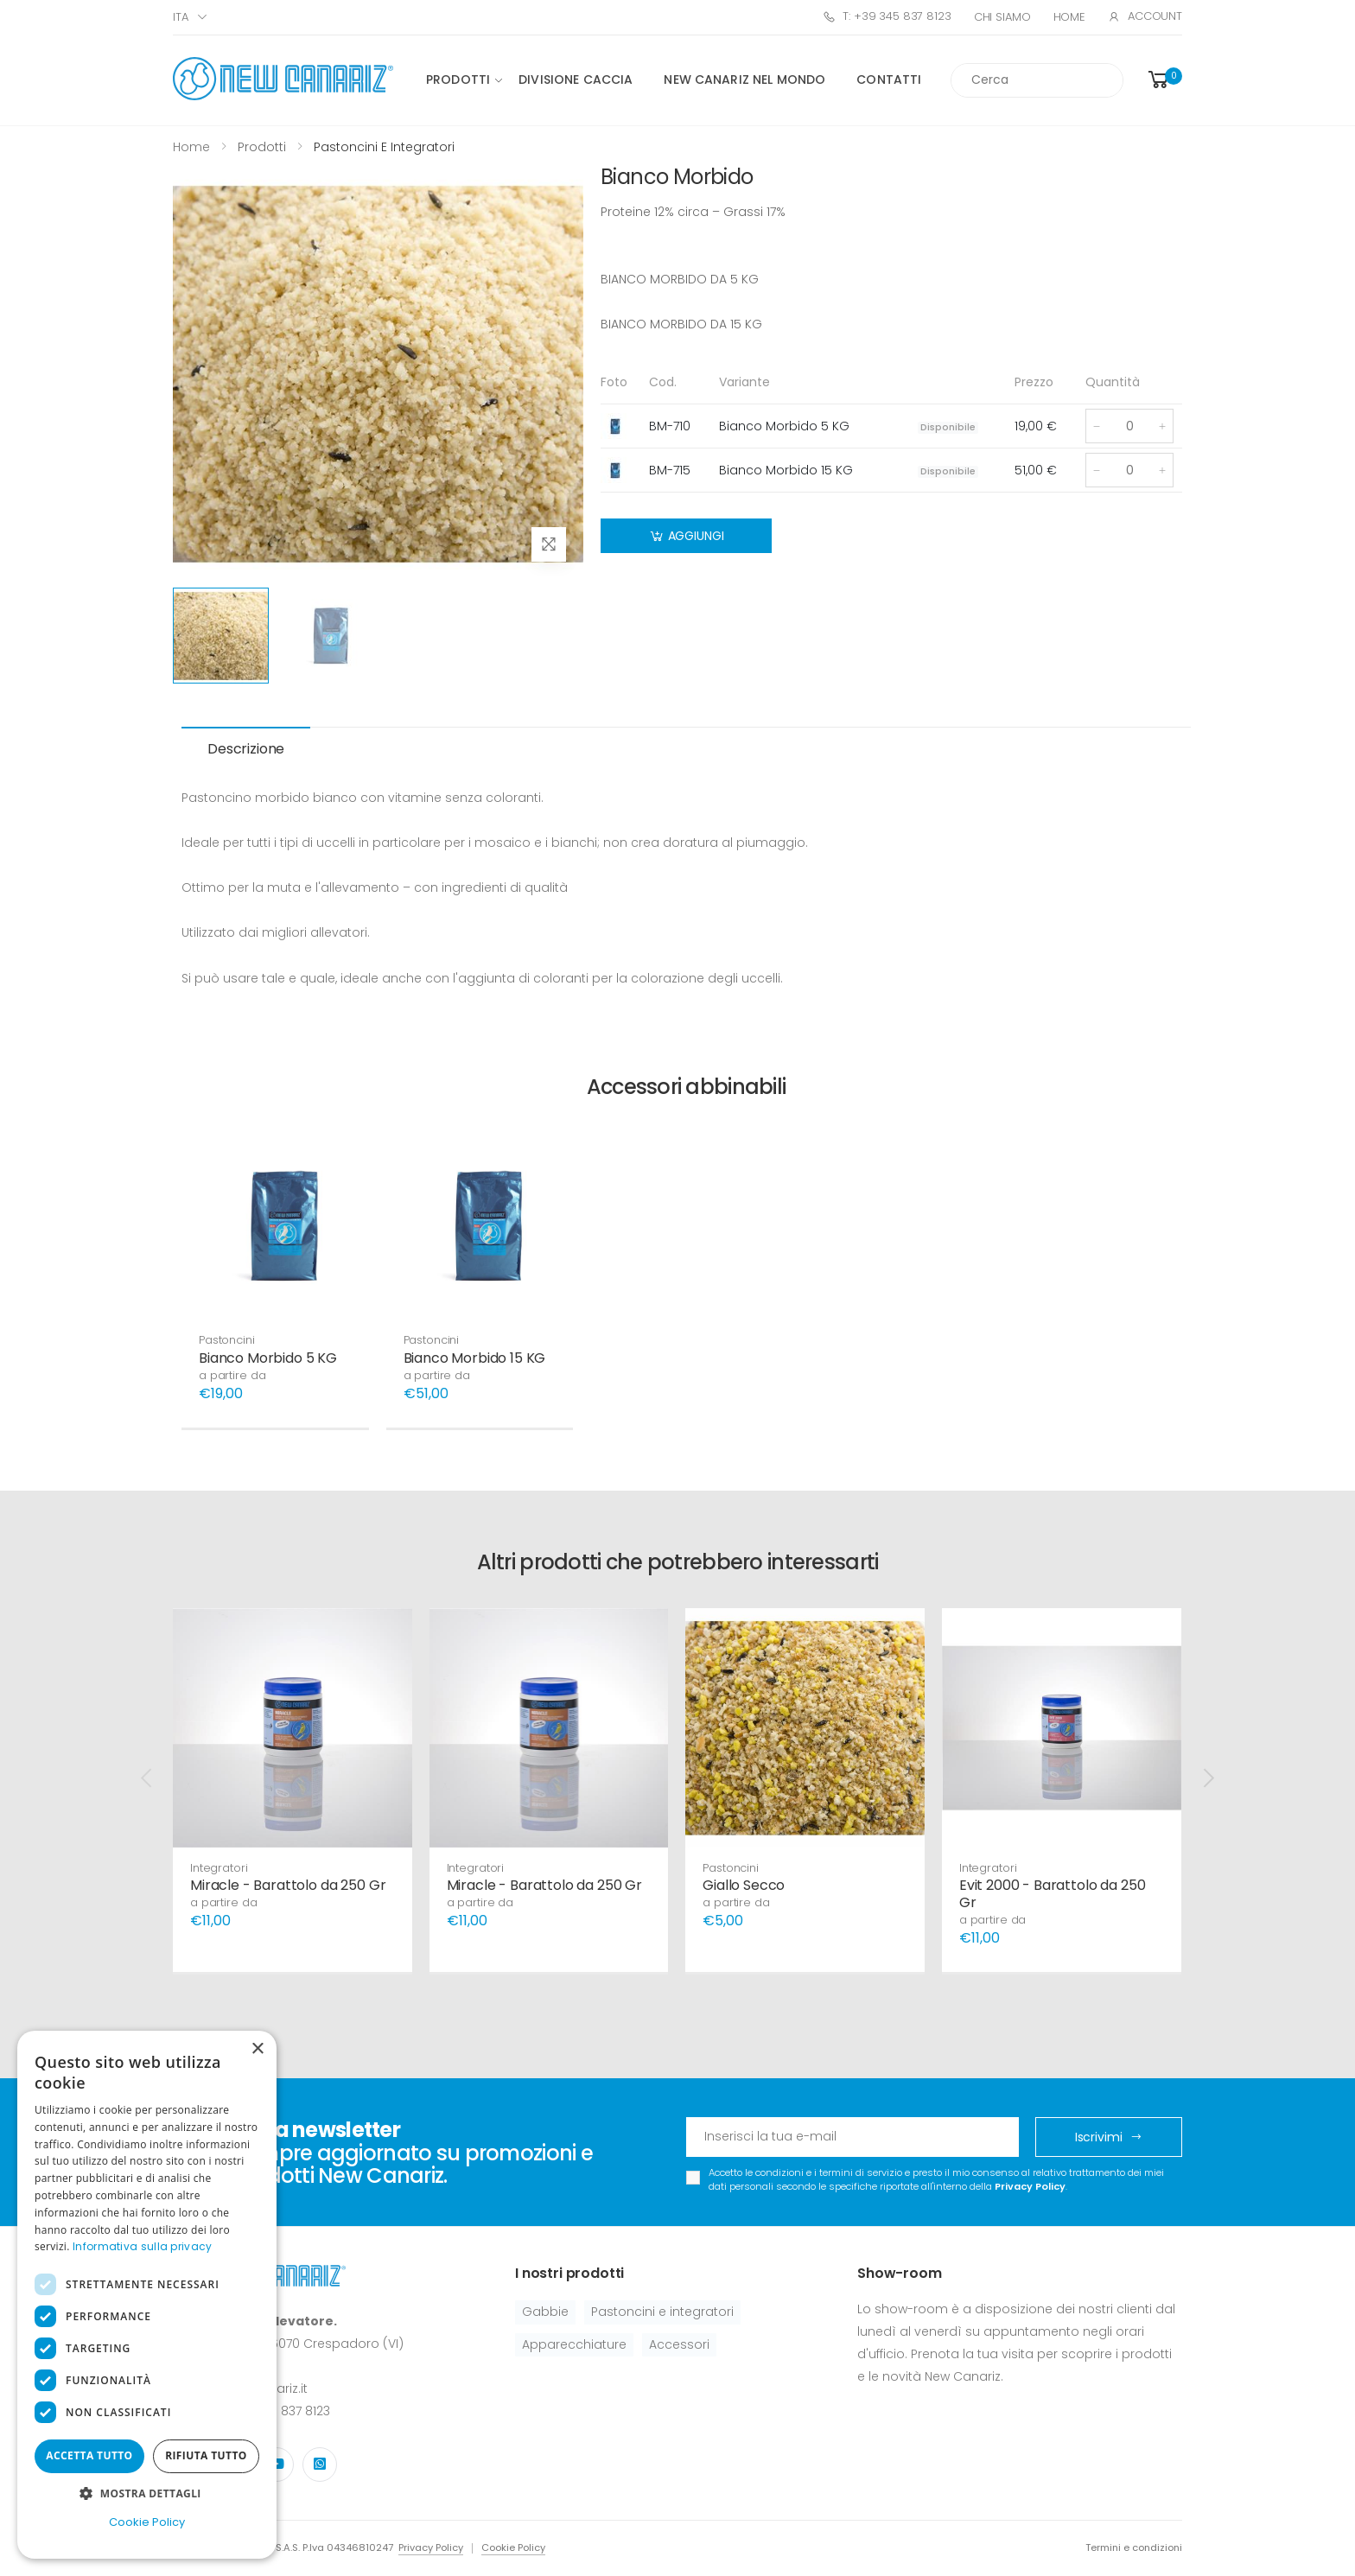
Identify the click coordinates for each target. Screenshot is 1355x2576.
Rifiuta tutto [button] (206, 2455)
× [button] (257, 2049)
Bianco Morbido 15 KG (475, 1358)
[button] (1163, 79)
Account (1145, 16)
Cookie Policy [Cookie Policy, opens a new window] (147, 2522)
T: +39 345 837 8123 (887, 16)
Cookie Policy (513, 2547)
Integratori (219, 1868)
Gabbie (545, 2311)
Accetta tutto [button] (89, 2455)
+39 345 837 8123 (279, 2411)
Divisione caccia (575, 79)
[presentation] (148, 1778)
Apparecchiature (574, 2344)
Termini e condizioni (1133, 2547)
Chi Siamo (1002, 17)
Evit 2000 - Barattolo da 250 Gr (1052, 1893)
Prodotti (458, 79)
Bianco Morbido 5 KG (268, 1358)
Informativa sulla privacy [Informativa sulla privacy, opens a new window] (143, 2246)
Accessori (679, 2344)
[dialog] (147, 2295)
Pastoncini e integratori (662, 2311)
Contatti (888, 79)
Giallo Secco (744, 1885)
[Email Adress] (852, 2137)
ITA (180, 17)
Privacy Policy (1030, 2186)
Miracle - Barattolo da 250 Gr (287, 1885)
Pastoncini (227, 1340)
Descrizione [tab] (245, 749)
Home (1069, 17)
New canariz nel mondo (744, 79)
